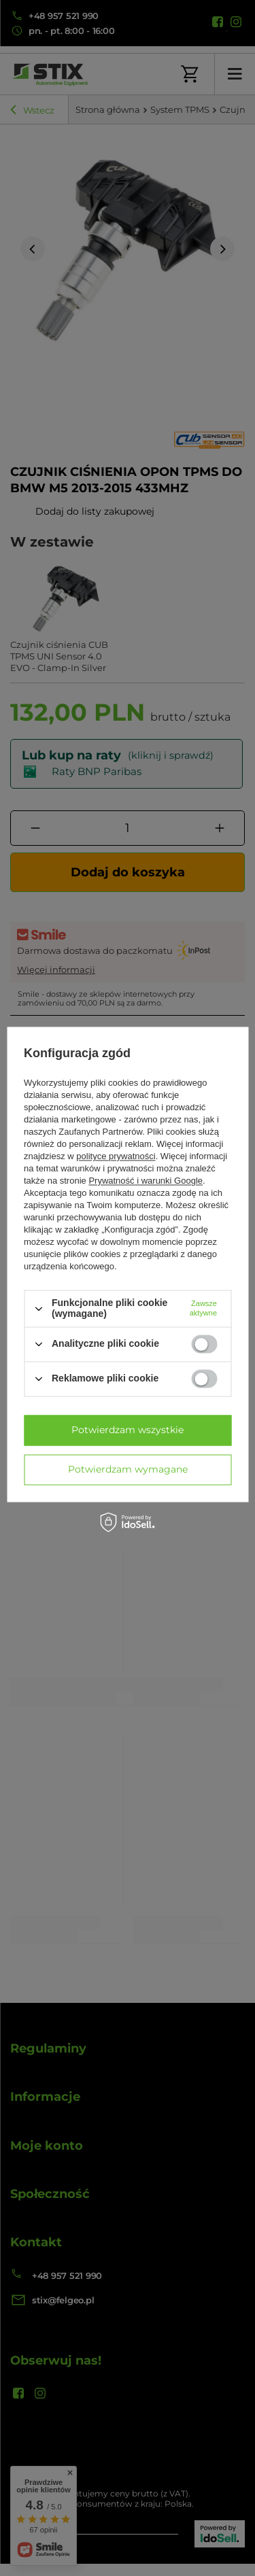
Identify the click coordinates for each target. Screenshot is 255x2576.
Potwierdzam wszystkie (127, 1430)
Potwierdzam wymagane (128, 1469)
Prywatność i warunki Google (145, 1181)
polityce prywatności (115, 1157)
